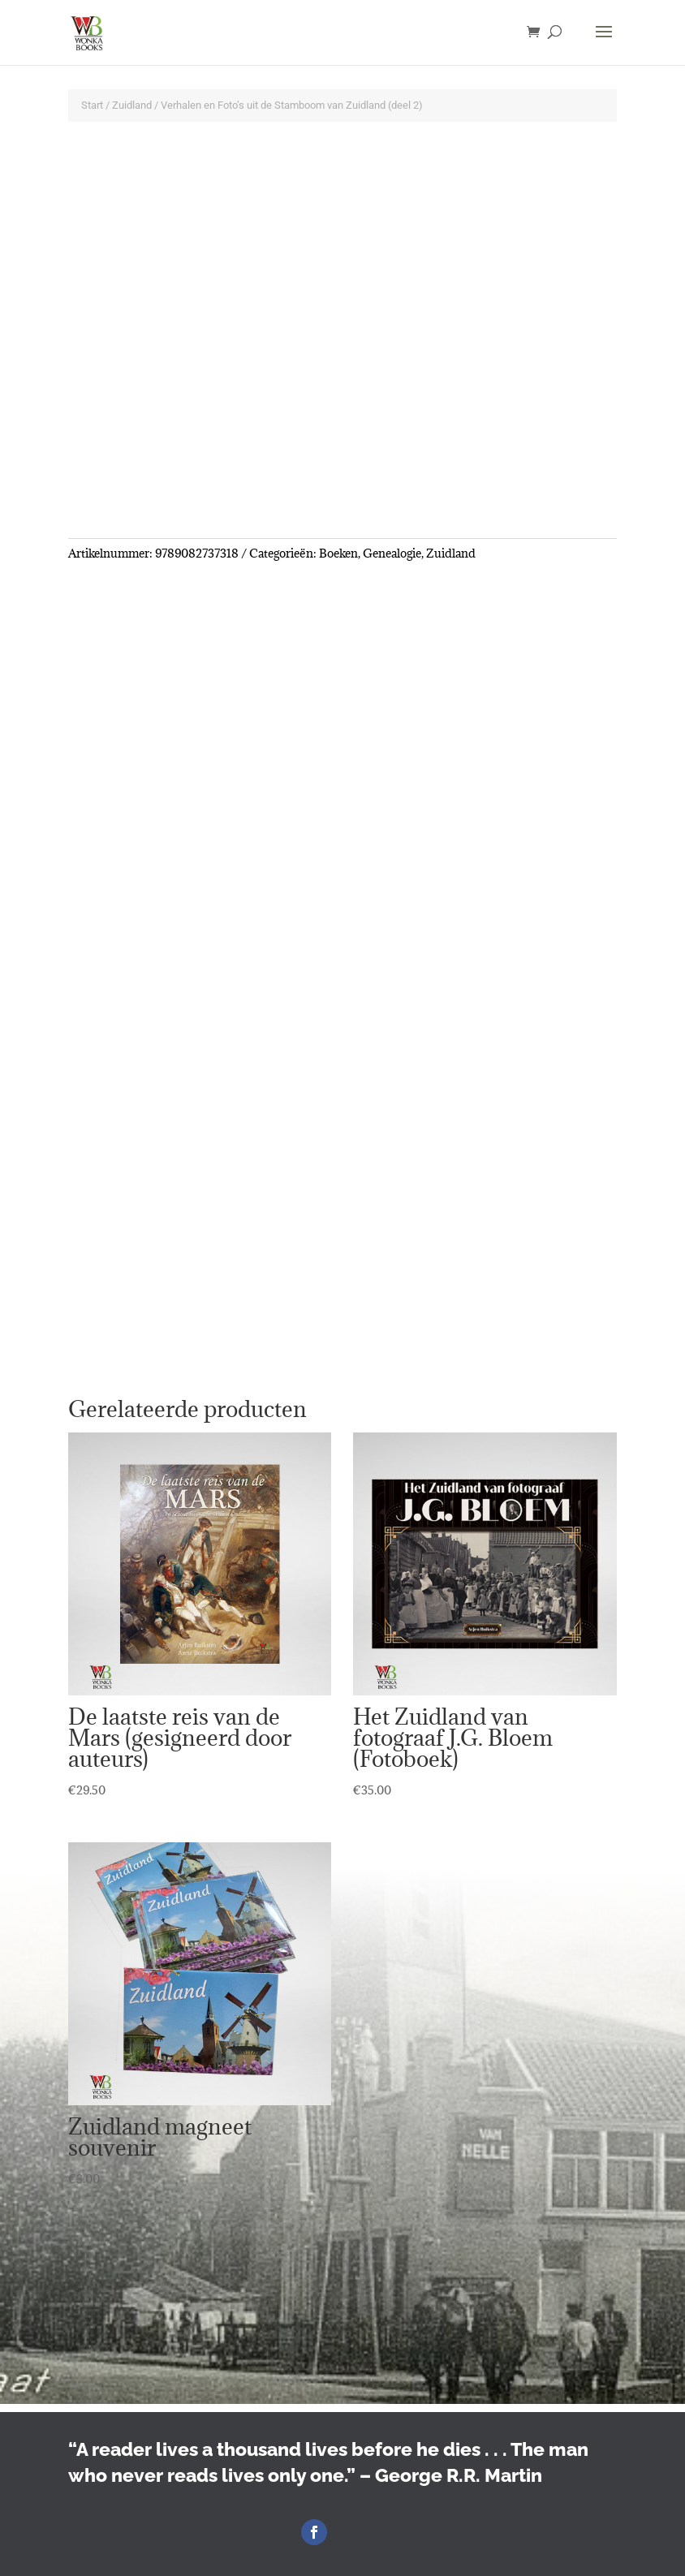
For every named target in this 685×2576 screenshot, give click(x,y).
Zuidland (132, 105)
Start (92, 105)
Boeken (338, 553)
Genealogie (392, 553)
